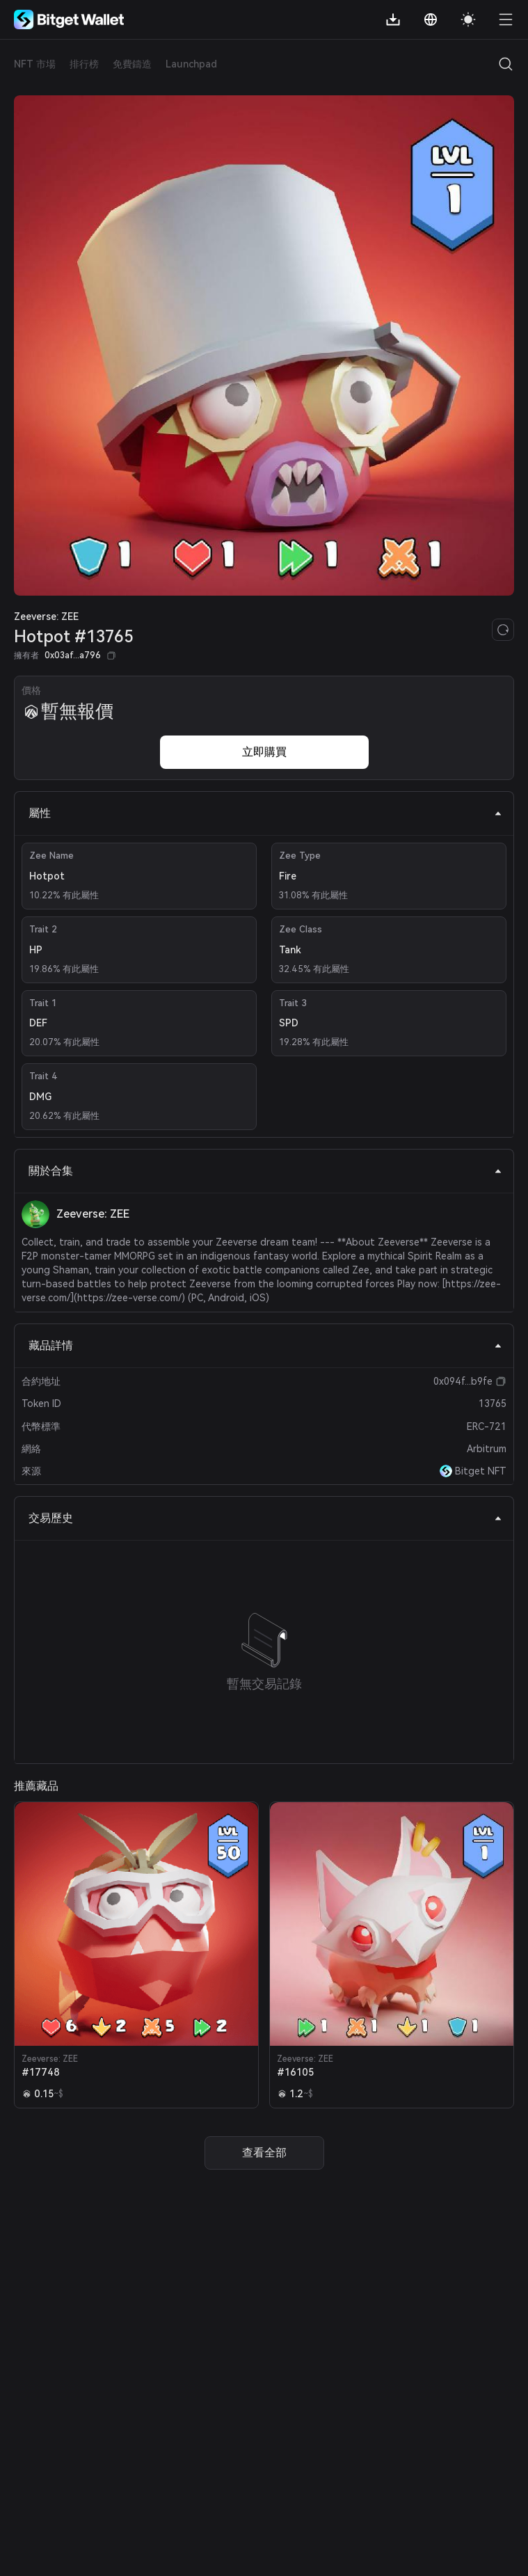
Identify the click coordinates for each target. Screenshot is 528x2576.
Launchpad (191, 64)
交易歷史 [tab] (265, 1518)
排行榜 (84, 64)
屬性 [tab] (265, 813)
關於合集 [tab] (265, 1170)
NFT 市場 (35, 64)
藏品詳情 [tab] (265, 1345)
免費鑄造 (132, 64)
